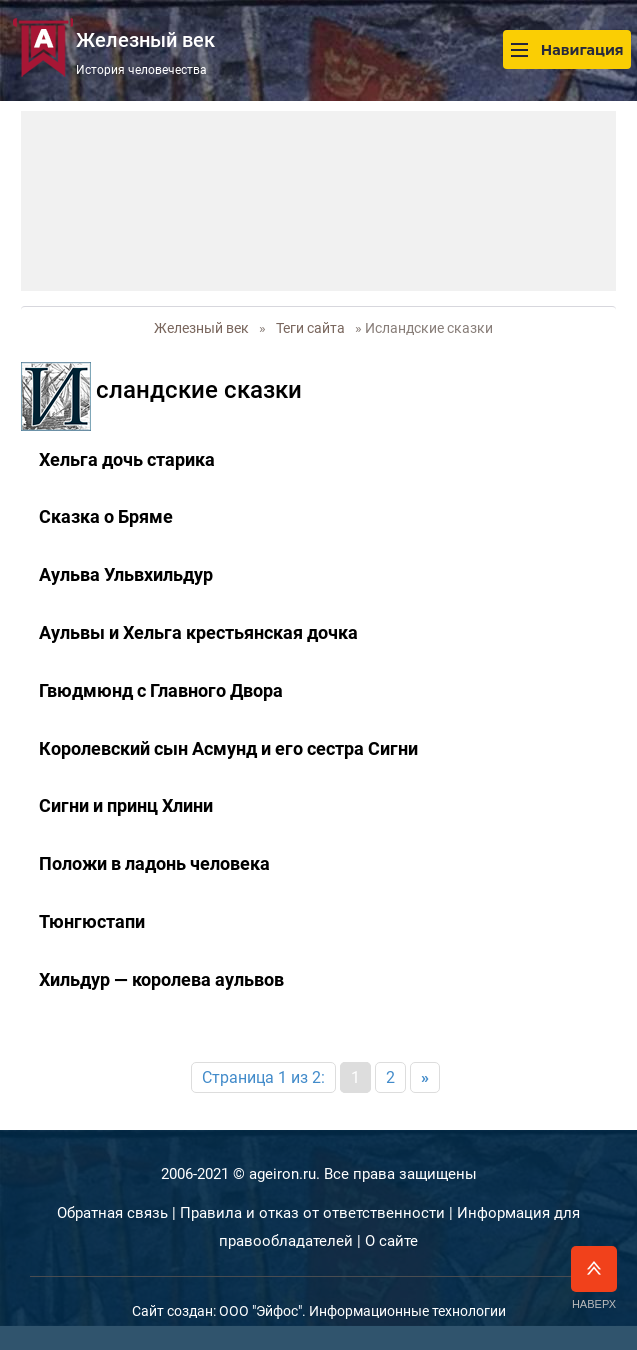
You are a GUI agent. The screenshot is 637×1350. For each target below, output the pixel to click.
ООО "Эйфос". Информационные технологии (362, 1311)
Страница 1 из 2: (263, 1077)
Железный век (201, 328)
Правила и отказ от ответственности (312, 1213)
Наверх (594, 1278)
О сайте (391, 1241)
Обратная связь (112, 1213)
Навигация (567, 49)
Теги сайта (310, 328)
